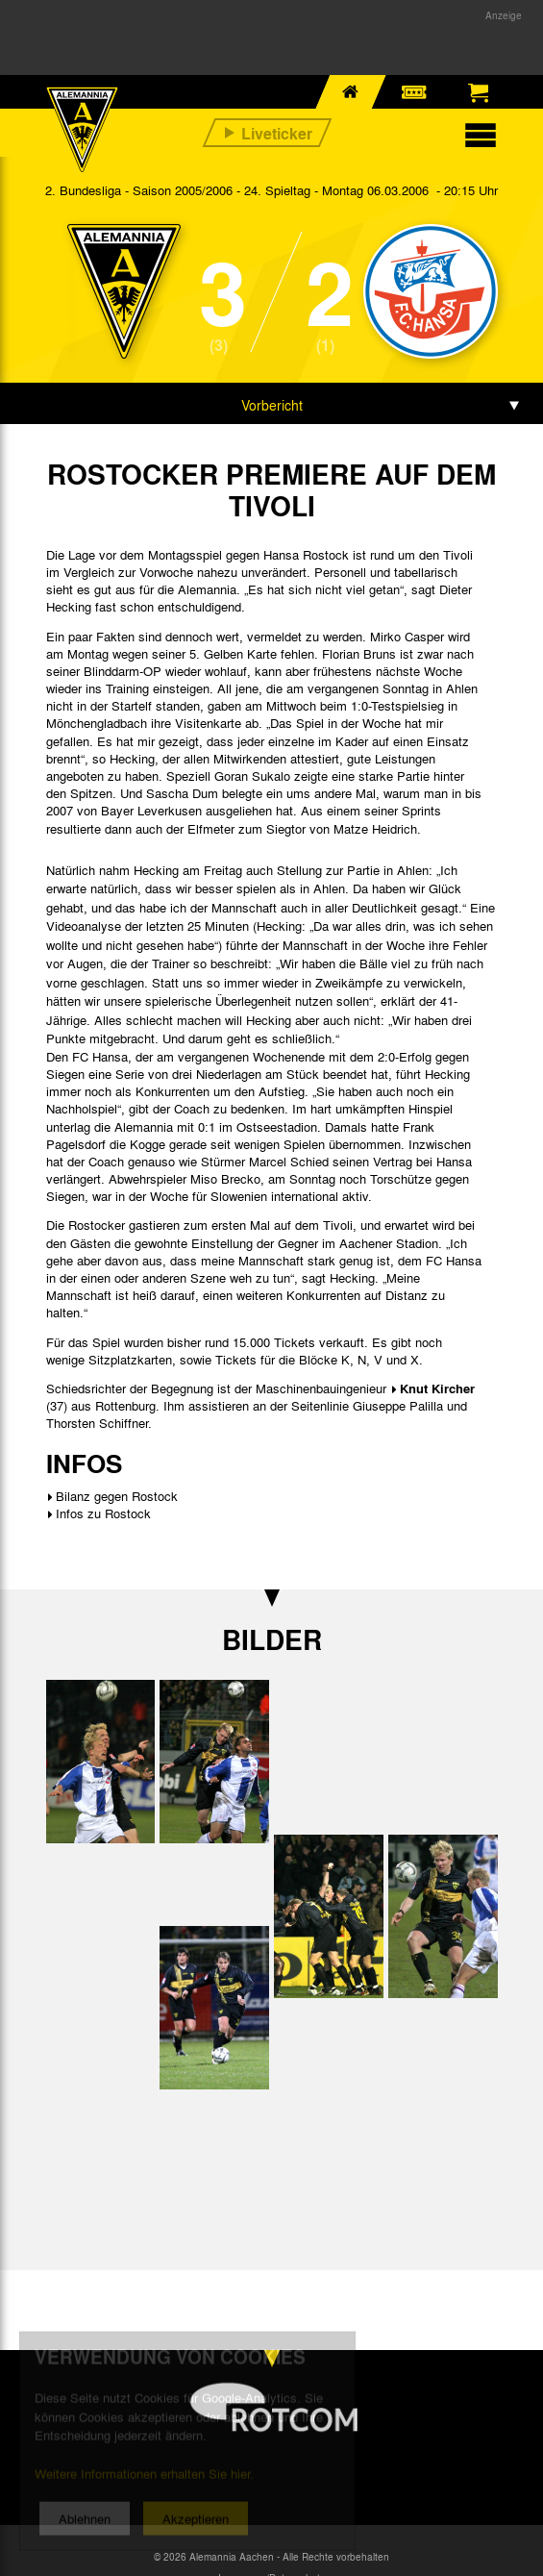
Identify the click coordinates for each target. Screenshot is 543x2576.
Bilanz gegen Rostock (117, 1496)
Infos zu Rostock (103, 1513)
